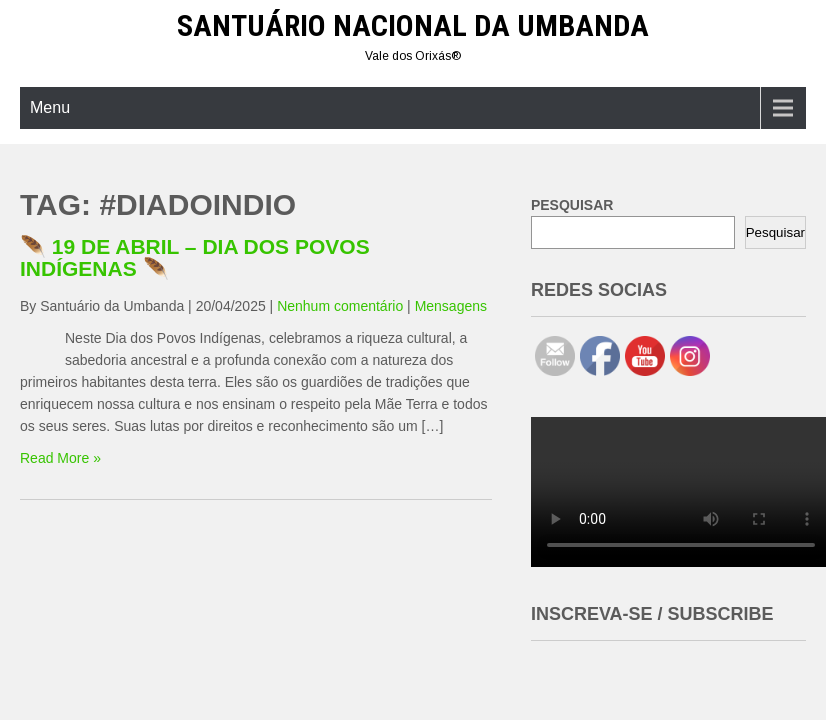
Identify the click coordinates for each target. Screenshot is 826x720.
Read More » (60, 458)
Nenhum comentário (340, 306)
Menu (50, 107)
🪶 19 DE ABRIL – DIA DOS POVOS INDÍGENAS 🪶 (195, 257)
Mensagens (451, 306)
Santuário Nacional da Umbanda (413, 25)
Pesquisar (775, 232)
